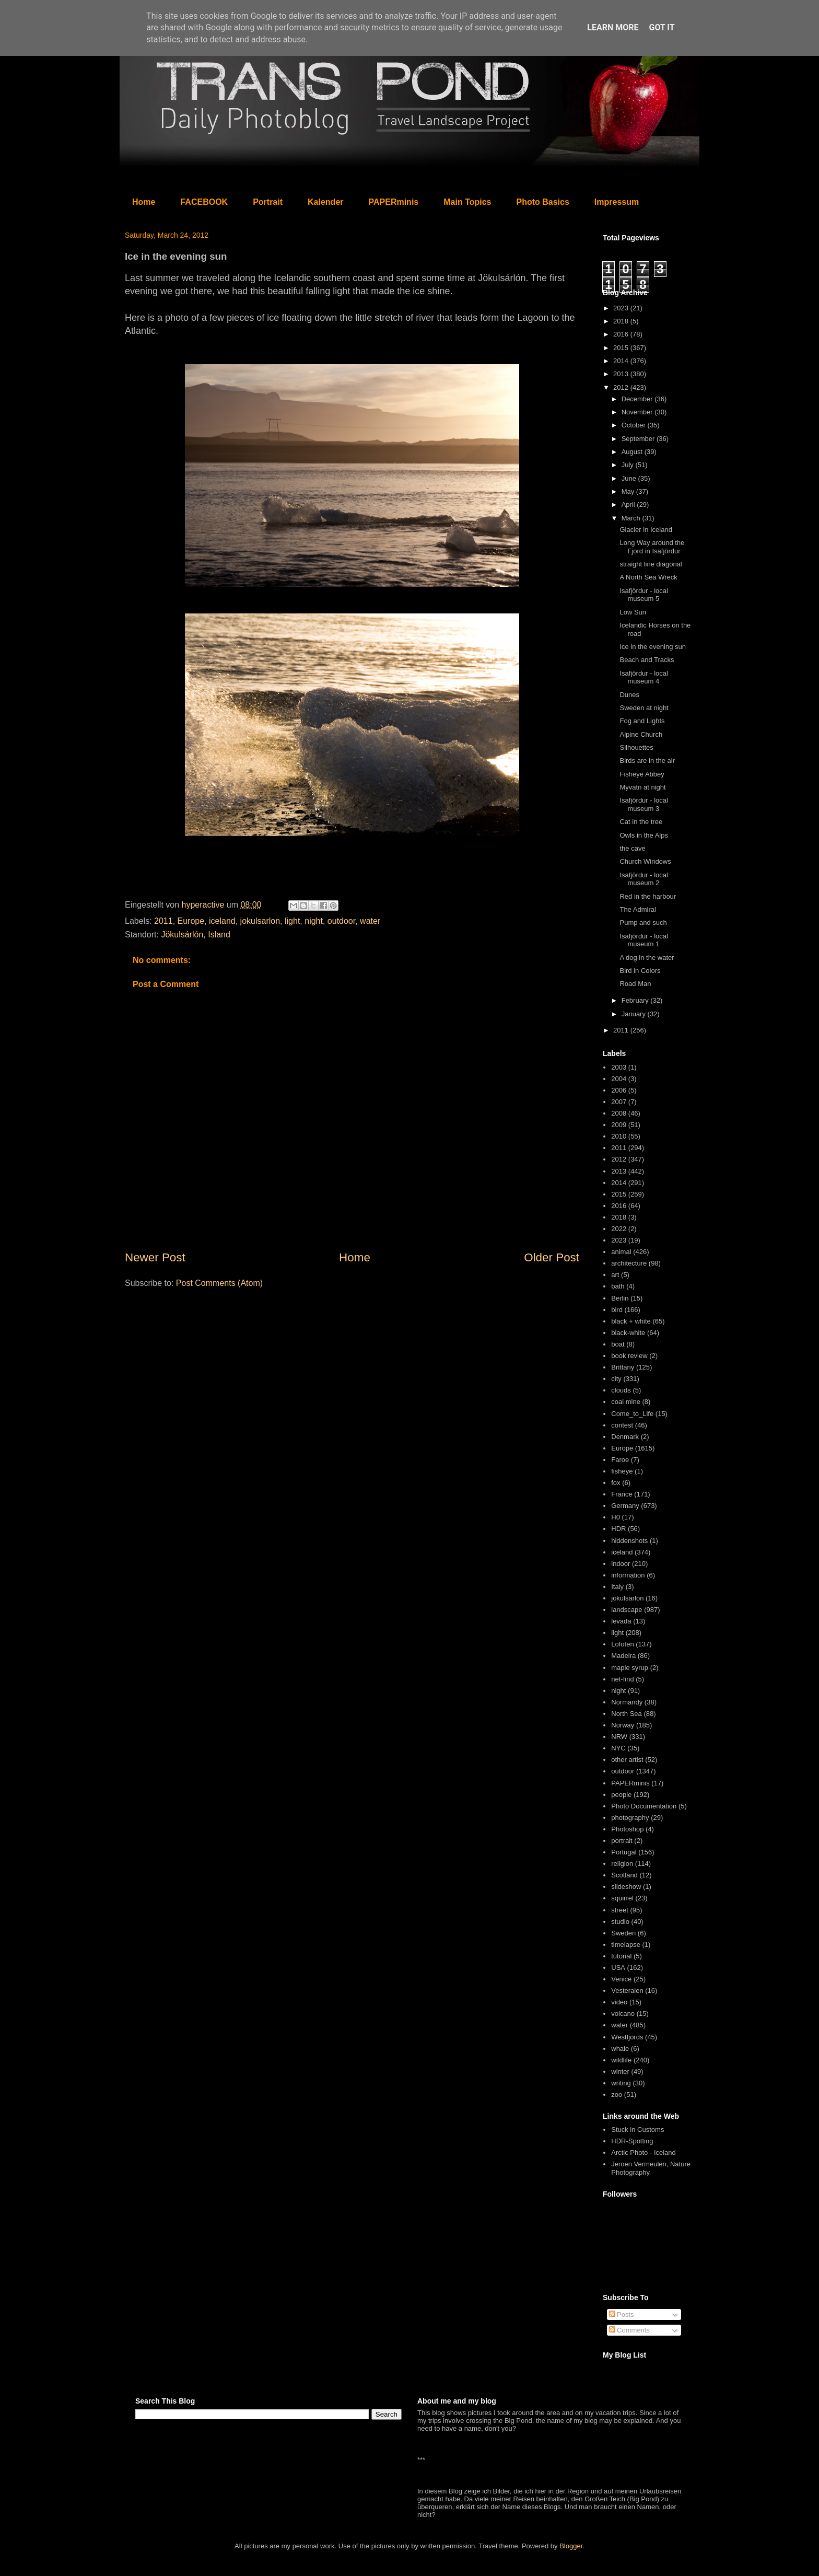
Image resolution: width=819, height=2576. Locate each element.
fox (615, 1483)
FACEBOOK (204, 202)
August (633, 452)
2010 (618, 1136)
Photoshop (627, 1829)
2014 (621, 361)
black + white (631, 1321)
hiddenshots (629, 1541)
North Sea (626, 1714)
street (619, 1910)
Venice (621, 1979)
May (629, 491)
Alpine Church (640, 734)
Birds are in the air (647, 760)
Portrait (268, 202)
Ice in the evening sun (652, 647)
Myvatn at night (642, 787)
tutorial (621, 1956)
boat (617, 1344)
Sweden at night (643, 708)
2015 (621, 348)
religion (622, 1863)
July (629, 465)
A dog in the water (646, 957)
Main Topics (467, 202)
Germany (625, 1506)
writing (621, 2083)
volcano (623, 2013)
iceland (222, 920)
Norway (622, 1725)
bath (617, 1286)
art (615, 1275)
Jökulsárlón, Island (195, 934)
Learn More (612, 27)
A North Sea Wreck (648, 577)
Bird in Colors (639, 970)
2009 (618, 1125)
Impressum (616, 202)
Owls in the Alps (643, 835)
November (638, 412)
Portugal (623, 1852)
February (636, 1000)
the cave (632, 848)
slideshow (626, 1886)
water (370, 920)
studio (620, 1921)
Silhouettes (636, 747)
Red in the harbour (647, 896)
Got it (661, 27)
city (616, 1379)
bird (617, 1310)
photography (630, 1817)
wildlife (621, 2060)
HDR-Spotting (632, 2141)
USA (618, 1967)
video (619, 2002)
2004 (618, 1079)
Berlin (619, 1298)
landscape (626, 1610)
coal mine (625, 1402)
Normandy (626, 1702)
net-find (622, 1679)
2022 (618, 1229)
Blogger (570, 2546)
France (621, 1494)
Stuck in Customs (637, 2129)
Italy (617, 1587)
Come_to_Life (632, 1414)
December (638, 399)
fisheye (622, 1471)
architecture (629, 1263)
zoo (616, 2094)
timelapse (625, 1944)
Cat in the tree (640, 822)
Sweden (623, 1933)
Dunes (629, 695)
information (628, 1575)
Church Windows (645, 861)
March (632, 518)
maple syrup (629, 1668)
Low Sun (632, 612)
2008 (618, 1113)
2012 (621, 387)
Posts (621, 2314)
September (639, 439)
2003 (618, 1067)
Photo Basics (543, 202)
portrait (621, 1840)
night (314, 920)
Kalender (325, 202)
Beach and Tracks (646, 660)
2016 (621, 334)
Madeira (623, 1656)
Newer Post (155, 1257)
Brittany (622, 1367)
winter (620, 2071)
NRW (619, 1736)
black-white (628, 1333)
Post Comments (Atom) (219, 1283)
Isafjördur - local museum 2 (643, 879)
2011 (163, 920)
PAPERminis (394, 202)
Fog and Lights (641, 721)
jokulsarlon (260, 920)
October (635, 425)
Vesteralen (627, 1990)
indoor (620, 1564)
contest (622, 1425)
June (630, 478)
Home (143, 202)
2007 (618, 1102)
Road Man (635, 984)
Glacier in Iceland (645, 529)
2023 (621, 308)
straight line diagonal (650, 564)
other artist (627, 1759)
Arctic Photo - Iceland (643, 2152)
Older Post (551, 1257)
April (629, 504)
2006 (618, 1090)
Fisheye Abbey (641, 774)
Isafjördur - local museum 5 (643, 595)
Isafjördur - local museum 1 (643, 940)
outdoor (341, 920)
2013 (621, 374)
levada (621, 1621)
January (635, 1014)
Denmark (625, 1437)
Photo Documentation (643, 1806)
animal (621, 1252)
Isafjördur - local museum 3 (643, 804)
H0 (615, 1517)
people (621, 1794)
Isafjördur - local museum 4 (643, 677)
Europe (191, 920)
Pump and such (642, 922)
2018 (621, 321)
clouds (621, 1390)
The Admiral (637, 909)
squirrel (622, 1898)
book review (629, 1356)
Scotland (624, 1875)
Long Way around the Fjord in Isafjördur (651, 547)
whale (620, 2048)
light (292, 920)
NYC (618, 1748)
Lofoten (622, 1644)
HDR (618, 1529)
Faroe (620, 1460)
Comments (629, 2330)
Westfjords (627, 2037)
